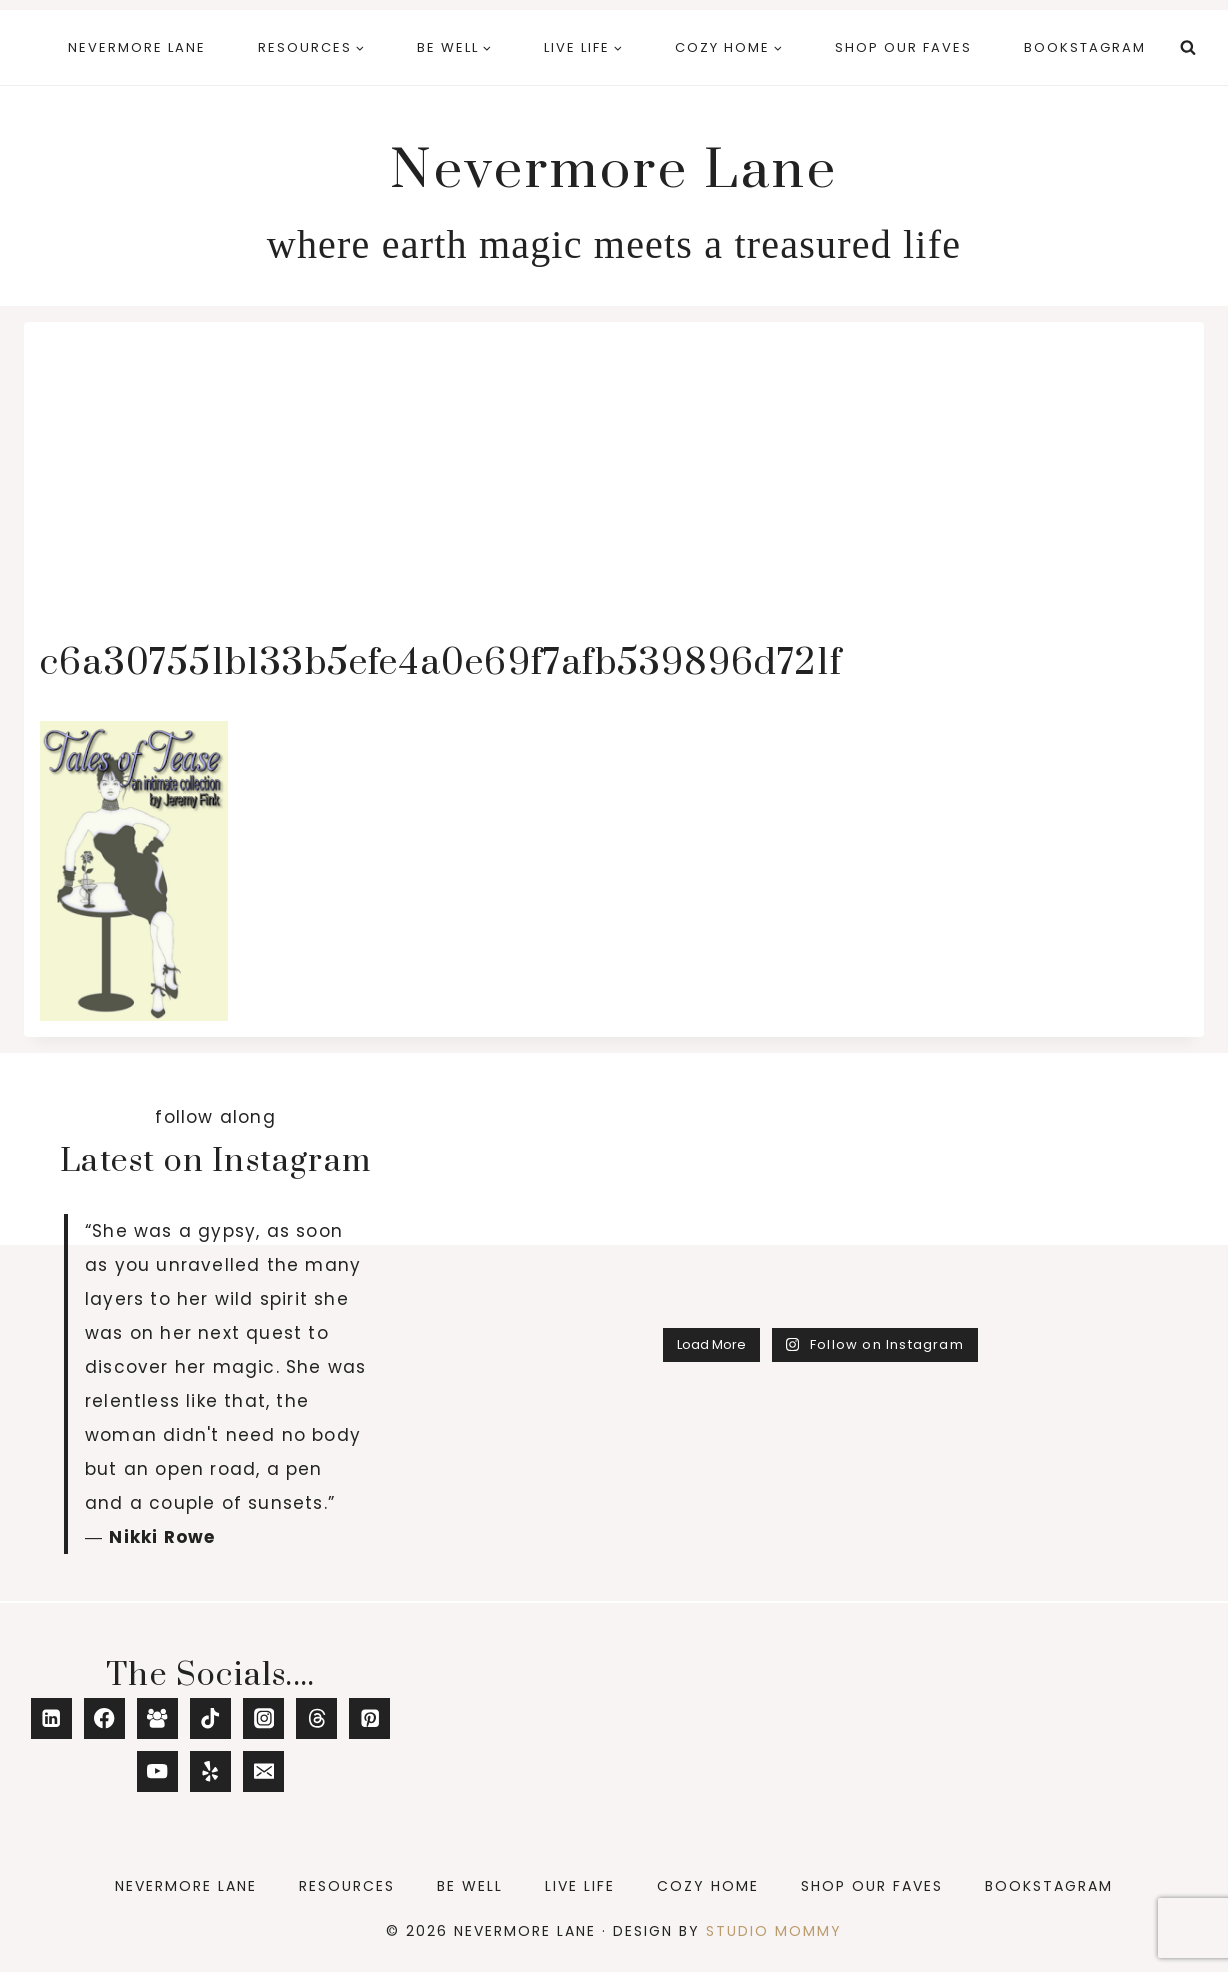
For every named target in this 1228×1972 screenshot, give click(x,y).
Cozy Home (708, 1886)
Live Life (580, 1886)
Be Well (470, 1886)
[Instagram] (263, 1718)
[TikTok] (210, 1718)
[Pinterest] (369, 1718)
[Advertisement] (614, 488)
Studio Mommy (774, 1931)
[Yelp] (210, 1771)
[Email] (263, 1771)
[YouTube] (157, 1771)
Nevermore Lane (137, 47)
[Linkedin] (51, 1718)
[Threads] (316, 1718)
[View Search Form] (1188, 48)
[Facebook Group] (157, 1718)
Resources (347, 1886)
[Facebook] (104, 1718)
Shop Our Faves (903, 47)
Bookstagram (1085, 47)
